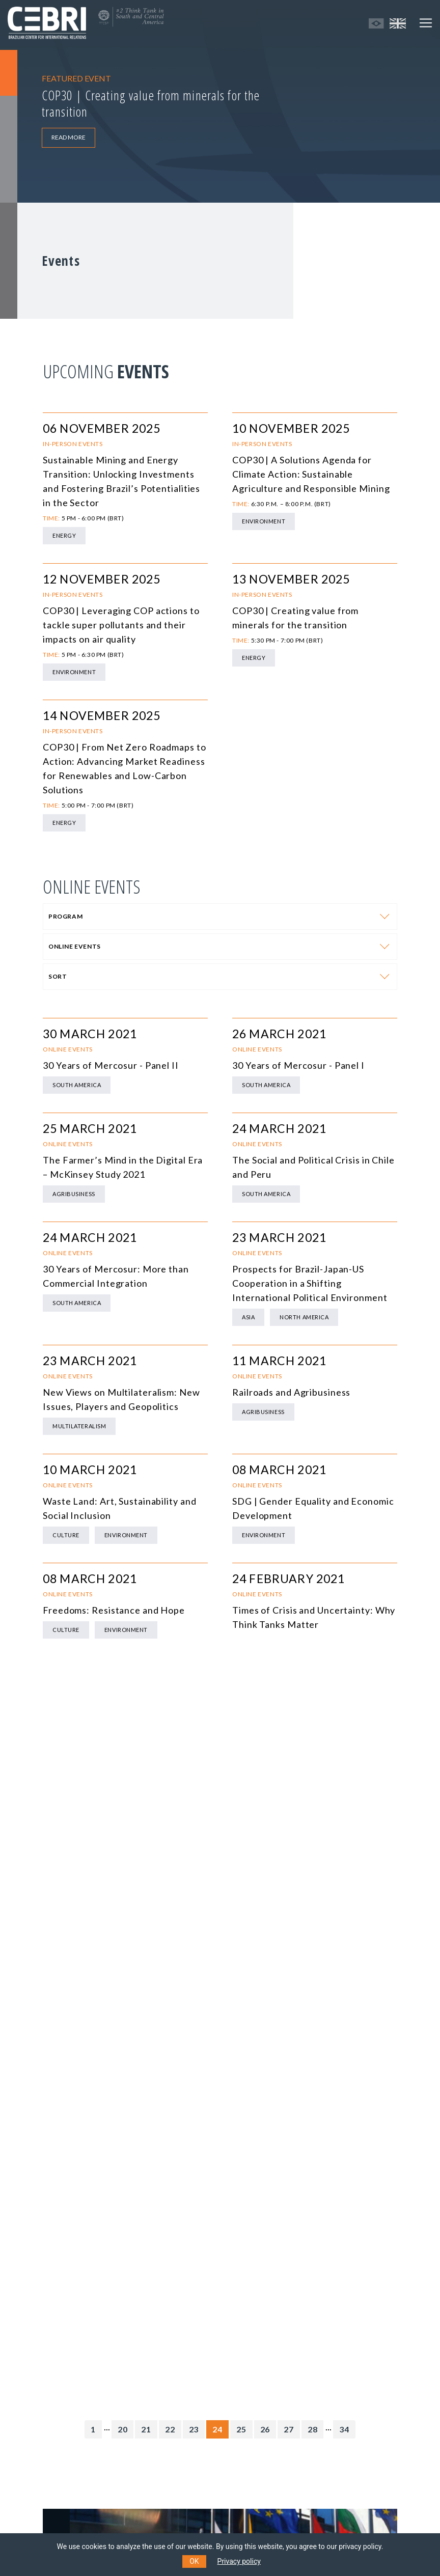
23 (194, 2429)
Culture (65, 1535)
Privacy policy (239, 2561)
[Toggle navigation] (425, 23)
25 (241, 2429)
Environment (263, 521)
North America (304, 1317)
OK (194, 2561)
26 (265, 2429)
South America (76, 1085)
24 (217, 2429)
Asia (248, 1317)
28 (313, 2429)
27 (289, 2429)
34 (344, 2429)
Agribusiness (73, 1193)
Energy (64, 535)
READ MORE (68, 137)
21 (146, 2429)
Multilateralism (79, 1426)
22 (170, 2429)
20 (123, 2429)
